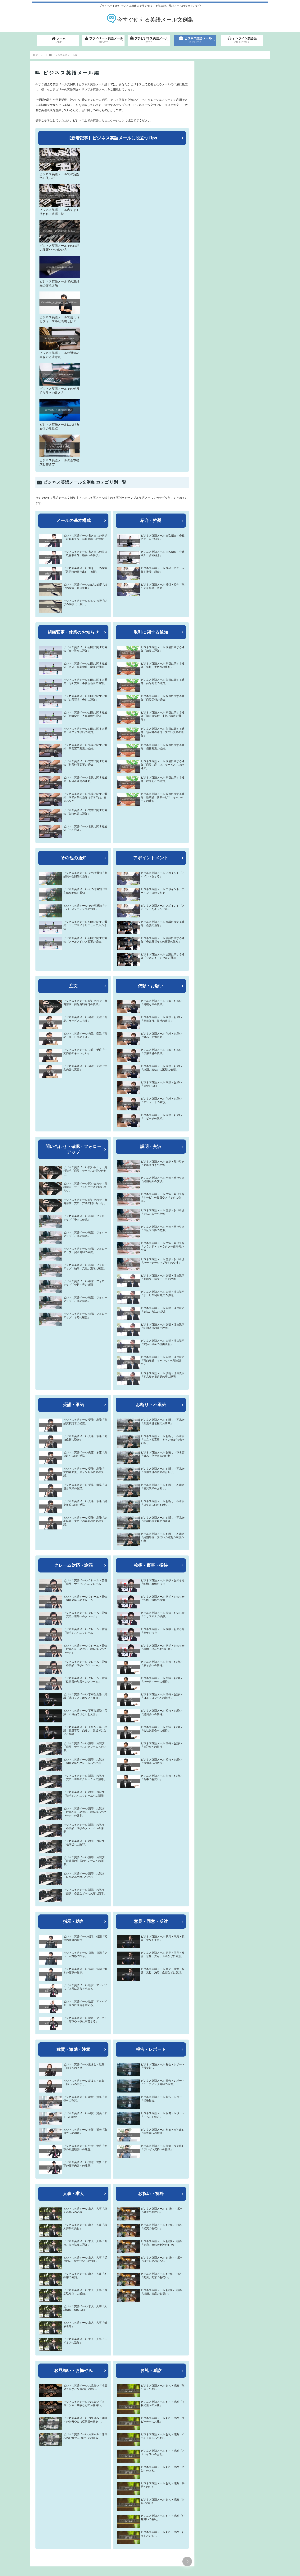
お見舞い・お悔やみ (73, 2370)
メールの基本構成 (73, 520)
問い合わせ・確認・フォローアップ (73, 1149)
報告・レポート (151, 2049)
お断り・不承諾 (151, 1404)
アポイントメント (150, 857)
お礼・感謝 (150, 2370)
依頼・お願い (151, 985)
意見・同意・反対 (151, 1921)
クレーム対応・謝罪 (73, 1565)
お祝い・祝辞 (151, 2193)
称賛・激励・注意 (73, 2049)
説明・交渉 (150, 1146)
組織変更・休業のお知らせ (73, 632)
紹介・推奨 (150, 520)
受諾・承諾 (73, 1404)
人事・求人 (73, 2193)
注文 (73, 985)
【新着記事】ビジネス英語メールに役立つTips (112, 138)
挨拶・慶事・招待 (151, 1565)
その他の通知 (73, 857)
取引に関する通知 (151, 632)
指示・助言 (73, 1921)
